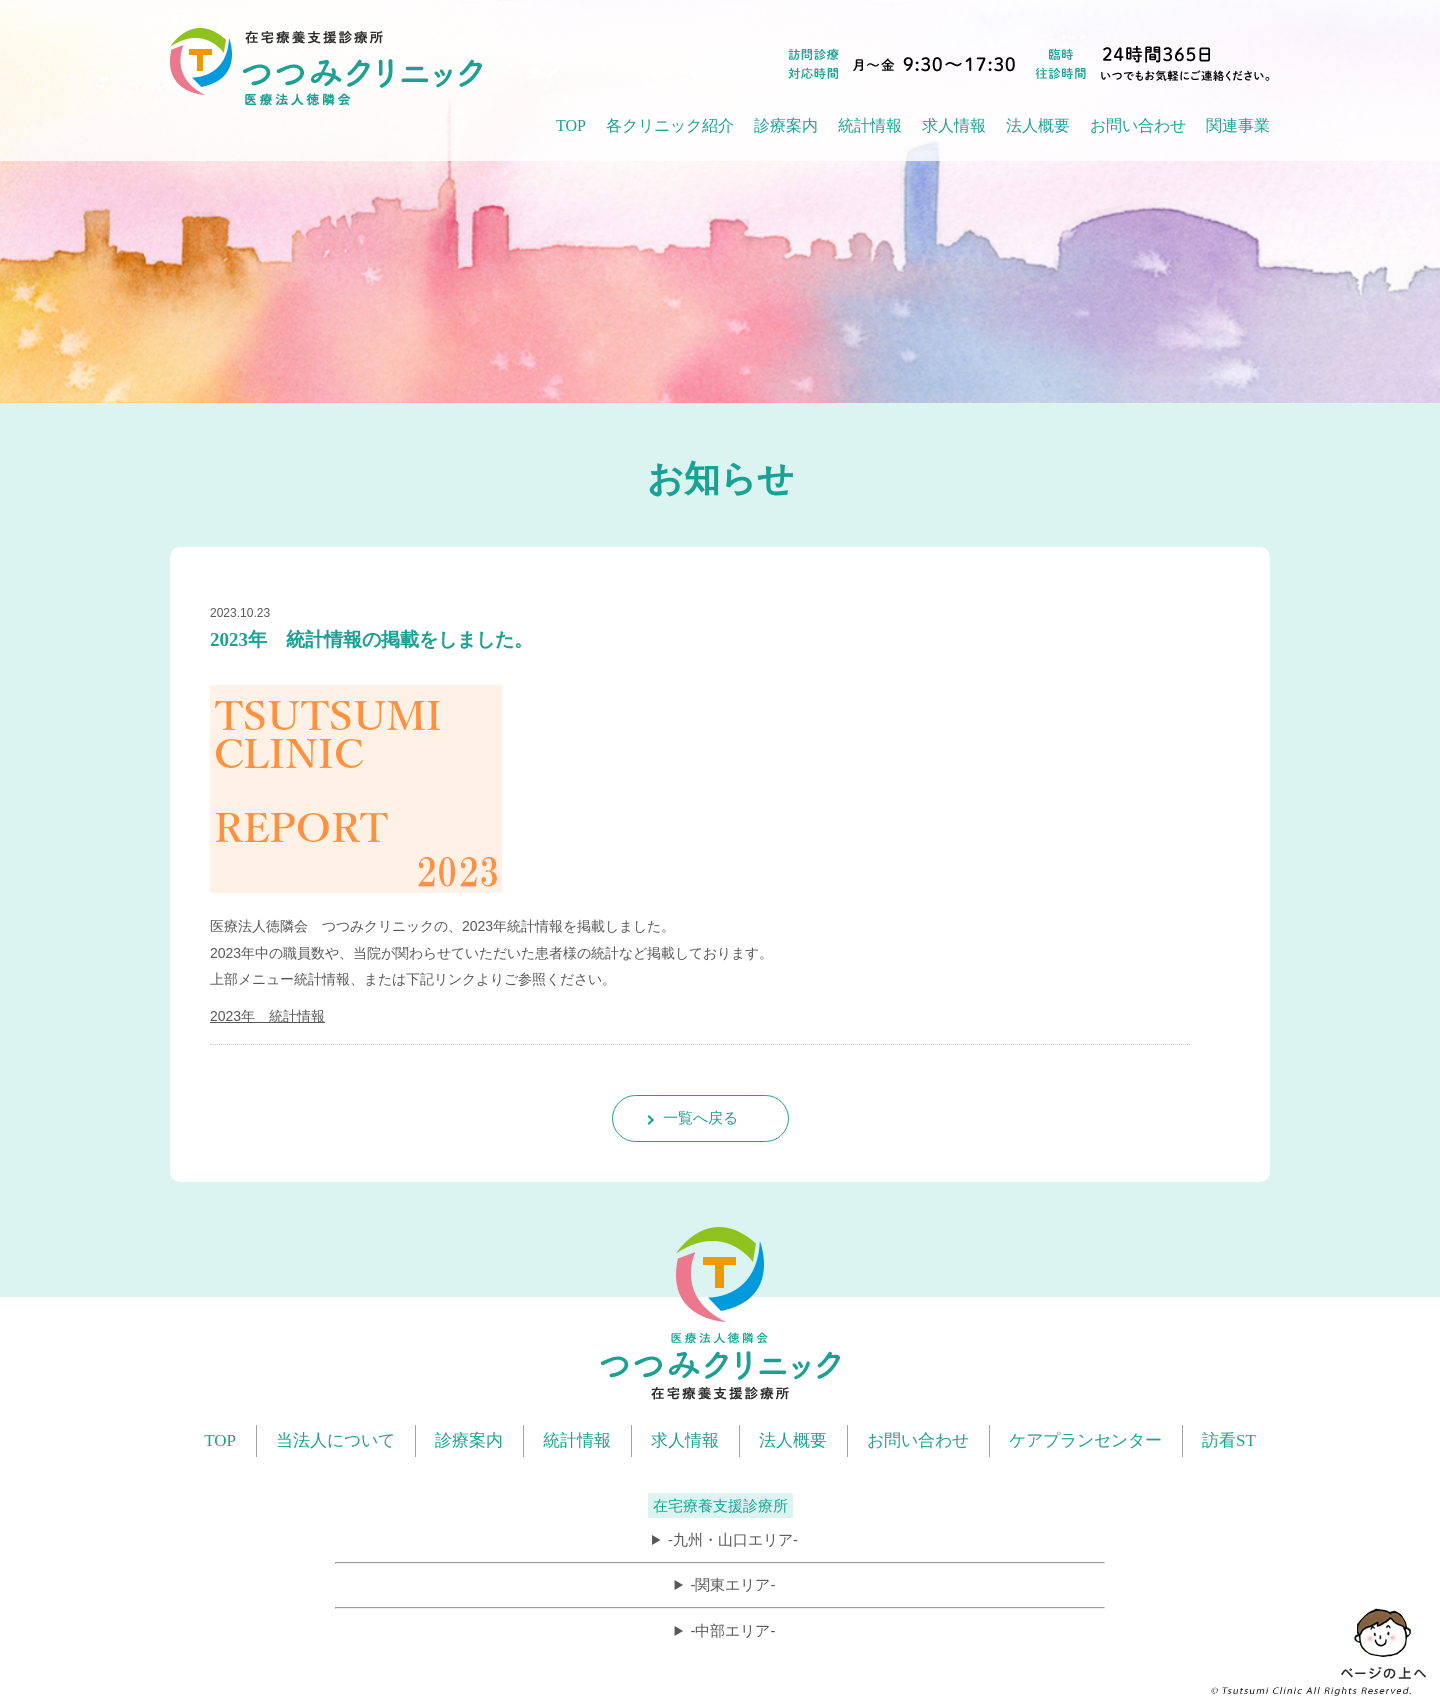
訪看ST (1229, 1440)
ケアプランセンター (1085, 1440)
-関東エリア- (732, 1584)
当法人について (335, 1440)
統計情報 (577, 1440)
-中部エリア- (732, 1630)
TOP (571, 125)
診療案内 (469, 1440)
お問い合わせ (1138, 125)
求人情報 (954, 125)
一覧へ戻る (700, 1117)
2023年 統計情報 (267, 1016)
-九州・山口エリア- (733, 1539)
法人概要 (793, 1440)
